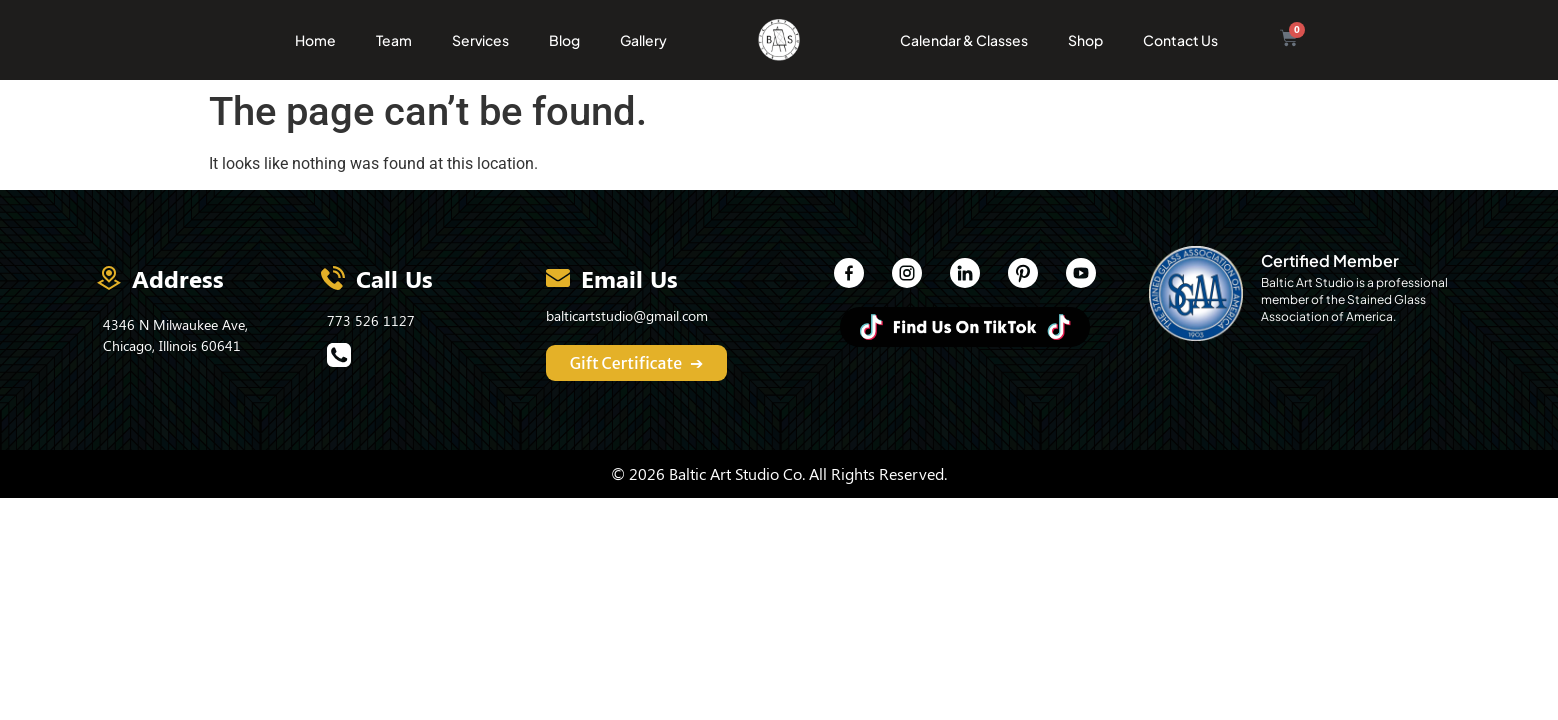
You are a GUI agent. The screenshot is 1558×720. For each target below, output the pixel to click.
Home (315, 40)
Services (480, 40)
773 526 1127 (371, 320)
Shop (1085, 40)
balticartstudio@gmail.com (627, 315)
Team (394, 40)
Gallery (643, 40)
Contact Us (1180, 40)
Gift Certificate (637, 363)
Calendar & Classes (964, 40)
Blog (564, 40)
